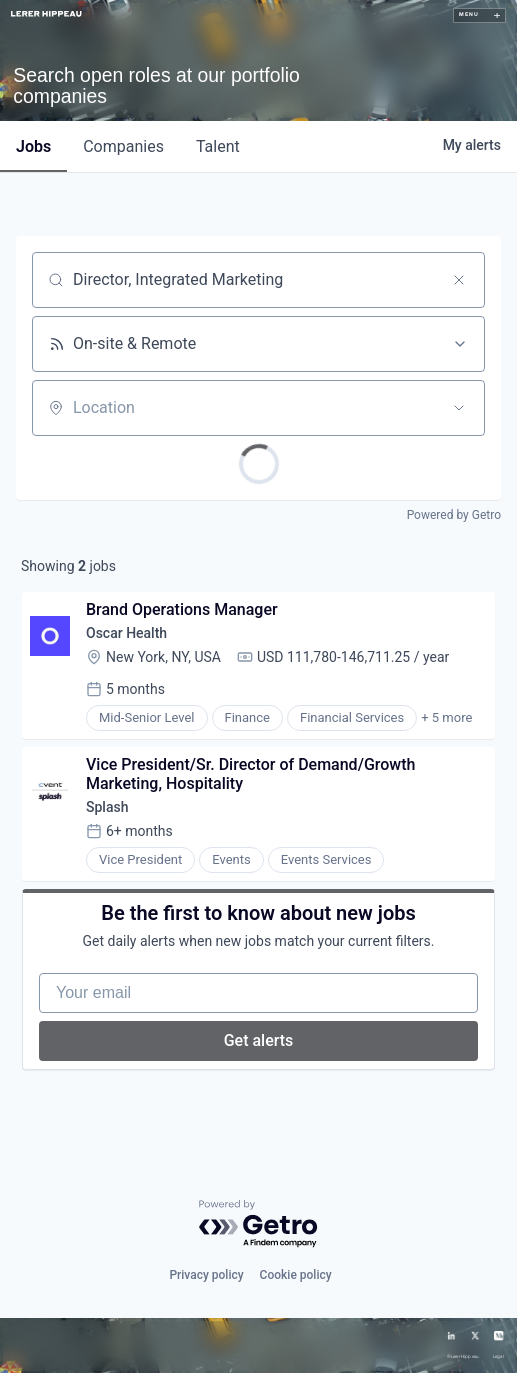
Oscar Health (126, 633)
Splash (107, 807)
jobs (33, 146)
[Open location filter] (459, 408)
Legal (498, 1357)
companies (123, 146)
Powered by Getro (454, 515)
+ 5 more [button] (446, 717)
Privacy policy (206, 1275)
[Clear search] (459, 280)
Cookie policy (296, 1275)
